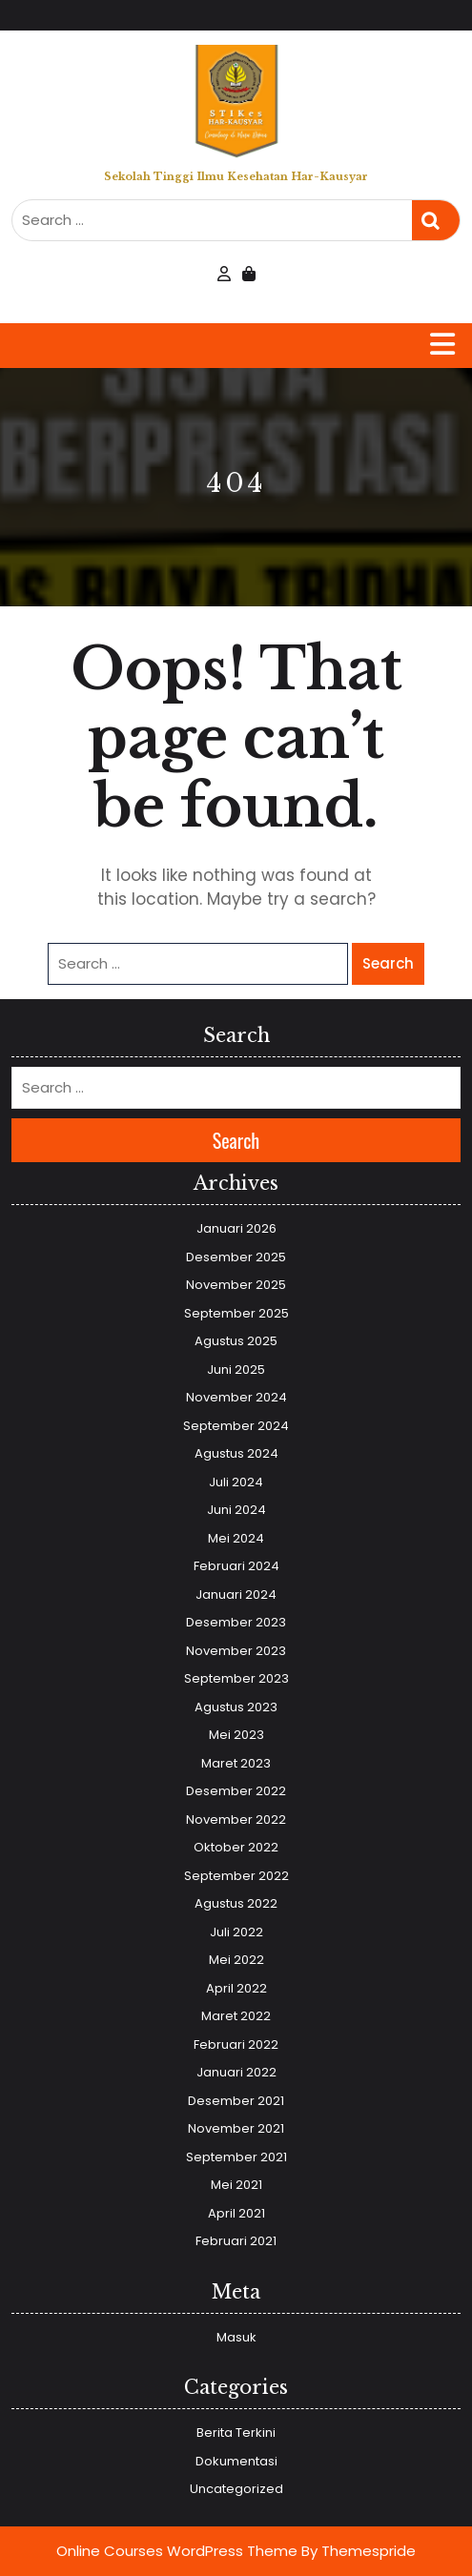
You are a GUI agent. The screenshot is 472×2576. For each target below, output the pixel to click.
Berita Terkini (236, 2432)
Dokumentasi (236, 2461)
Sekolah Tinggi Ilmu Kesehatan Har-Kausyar (236, 176)
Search (436, 220)
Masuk (236, 2337)
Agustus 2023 (236, 1707)
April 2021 (236, 2213)
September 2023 (236, 1678)
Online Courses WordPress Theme (177, 2551)
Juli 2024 (236, 1482)
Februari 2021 (236, 2241)
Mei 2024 (236, 1538)
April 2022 (236, 1988)
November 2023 (236, 1651)
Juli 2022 (236, 1932)
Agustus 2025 (236, 1341)
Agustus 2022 (236, 1903)
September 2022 (236, 1876)
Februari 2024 (236, 1566)
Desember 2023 (236, 1622)
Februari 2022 (236, 2044)
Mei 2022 (236, 1960)
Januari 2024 (236, 1594)
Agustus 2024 (236, 1453)
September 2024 (236, 1426)
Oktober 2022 (236, 1847)
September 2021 (236, 2157)
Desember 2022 (236, 1791)
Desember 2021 (236, 2101)
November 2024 (236, 1397)
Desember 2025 (236, 1257)
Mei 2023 (236, 1735)
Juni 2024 (236, 1510)
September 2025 (236, 1313)
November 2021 (236, 2128)
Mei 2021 (236, 2185)
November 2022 (236, 1819)
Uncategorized (236, 2489)
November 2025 (236, 1285)
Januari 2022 (236, 2072)
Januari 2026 (236, 1228)
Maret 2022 (236, 2016)
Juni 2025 (236, 1369)
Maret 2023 (236, 1763)
